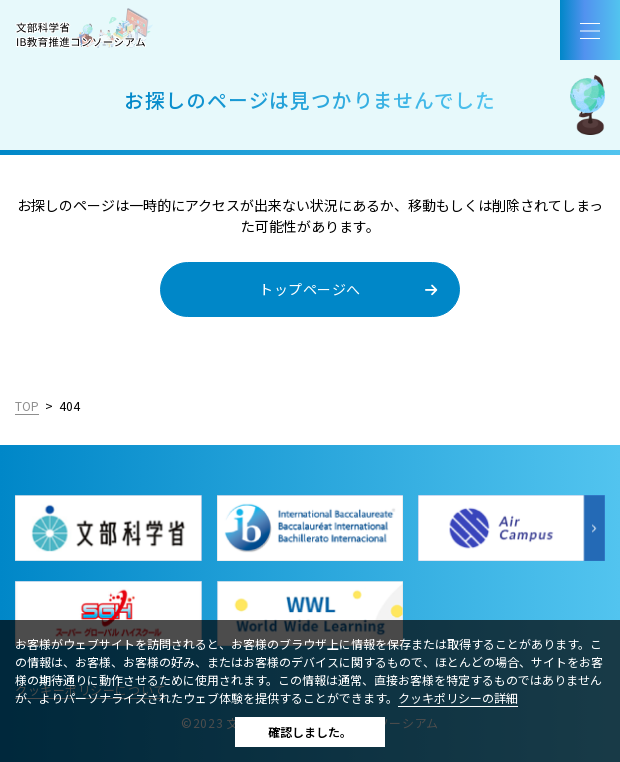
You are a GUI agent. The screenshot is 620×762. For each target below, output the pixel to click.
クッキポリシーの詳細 (458, 697)
